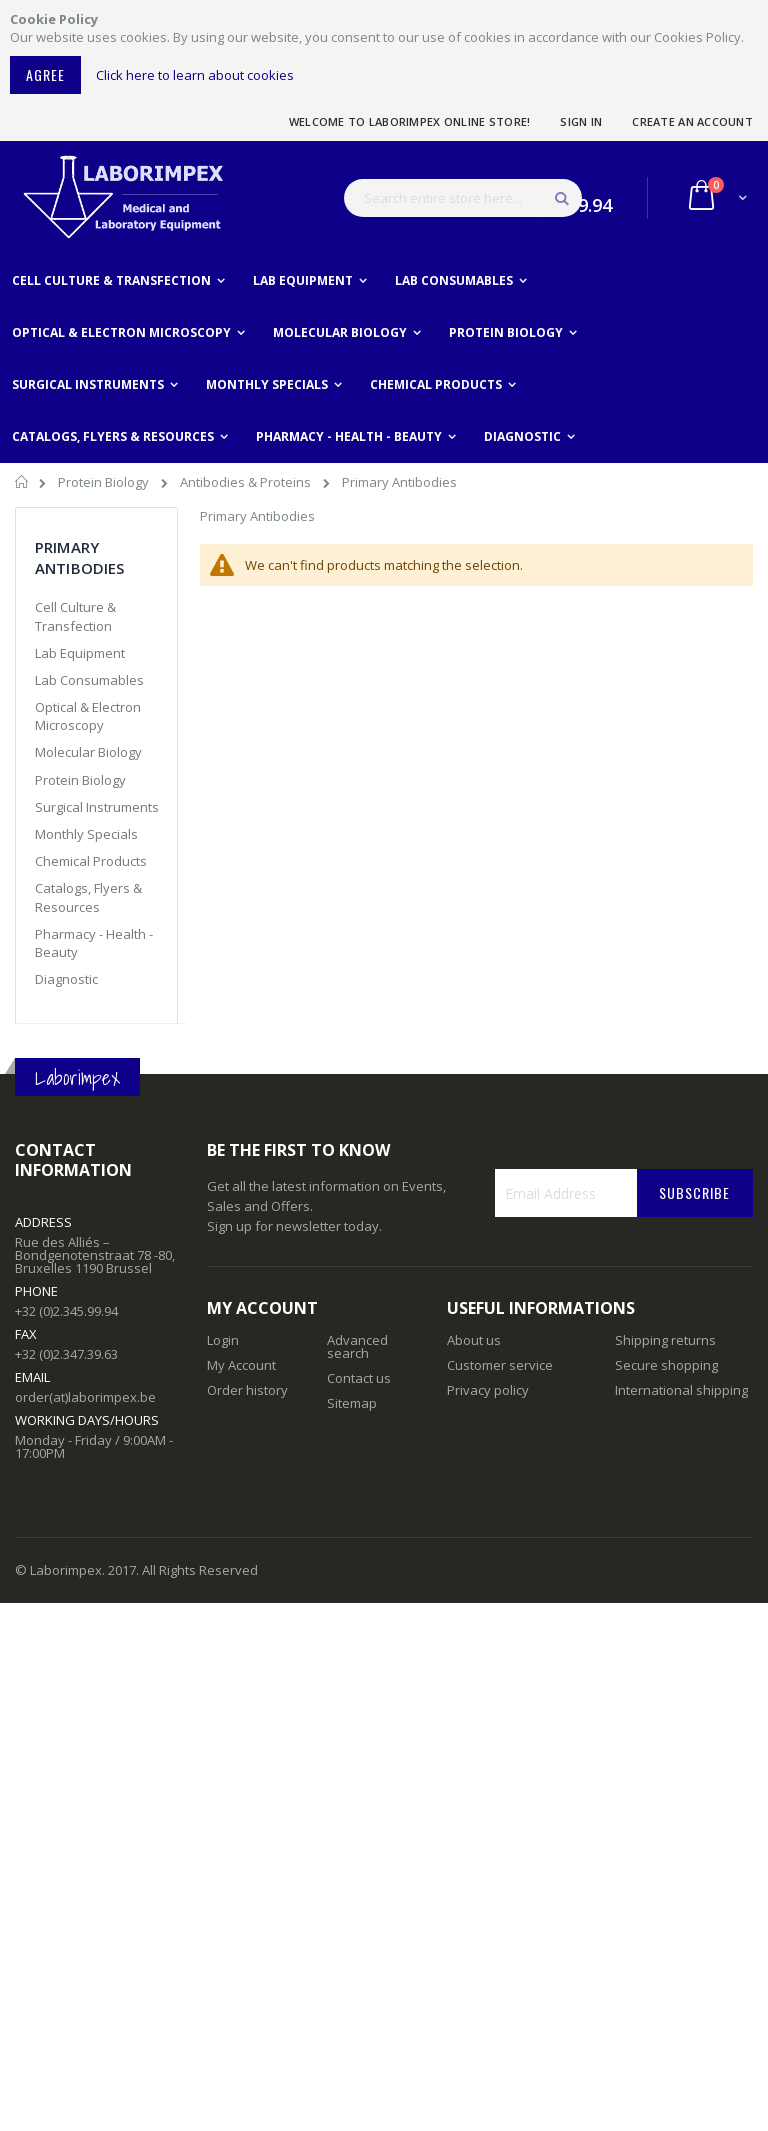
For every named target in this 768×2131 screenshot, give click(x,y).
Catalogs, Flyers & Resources (88, 897)
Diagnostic (66, 979)
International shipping (681, 1390)
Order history (247, 1390)
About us (474, 1340)
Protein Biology (105, 482)
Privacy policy (488, 1390)
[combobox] (463, 198)
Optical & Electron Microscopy (88, 716)
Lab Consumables (89, 680)
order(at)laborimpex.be (85, 1397)
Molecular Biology (88, 752)
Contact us (359, 1378)
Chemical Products (91, 861)
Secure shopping (666, 1365)
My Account (241, 1365)
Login (223, 1340)
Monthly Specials (86, 834)
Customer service (500, 1365)
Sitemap (352, 1403)
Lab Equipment (80, 653)
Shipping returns (665, 1340)
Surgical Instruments (97, 807)
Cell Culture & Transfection (75, 616)
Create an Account (692, 121)
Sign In (581, 121)
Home (22, 485)
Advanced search (357, 1346)
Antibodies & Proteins (247, 482)
